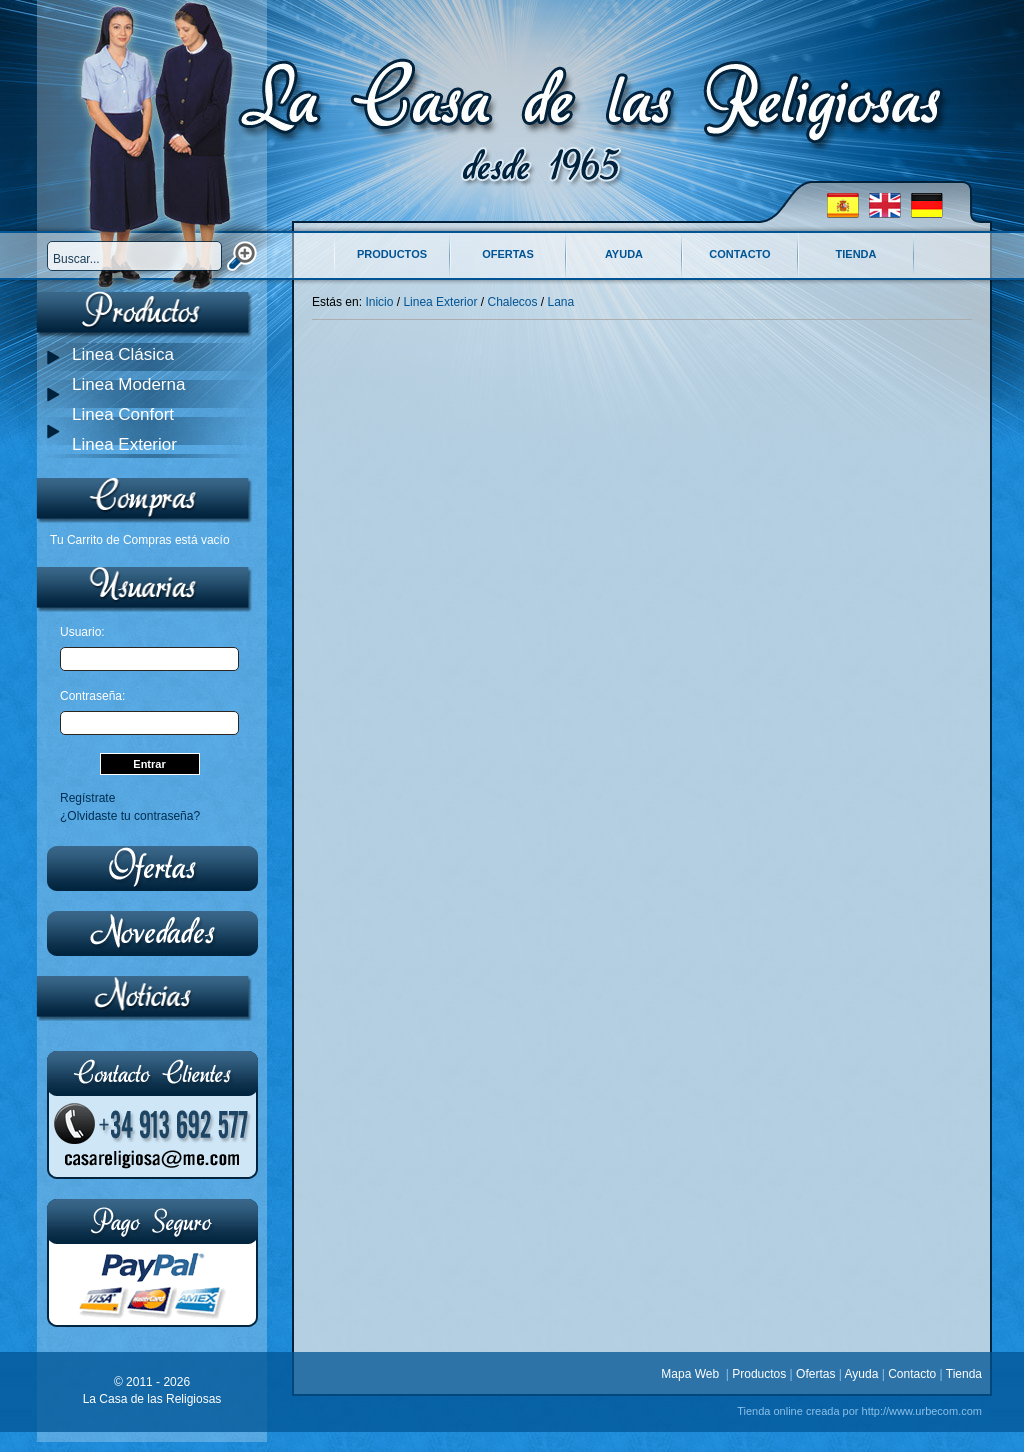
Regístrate (87, 798)
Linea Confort (123, 414)
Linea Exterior (124, 444)
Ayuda (624, 254)
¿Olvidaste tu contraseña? (130, 816)
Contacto (739, 254)
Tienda (856, 254)
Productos (392, 254)
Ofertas (508, 254)
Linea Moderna (128, 384)
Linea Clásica (123, 354)
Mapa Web (693, 1374)
